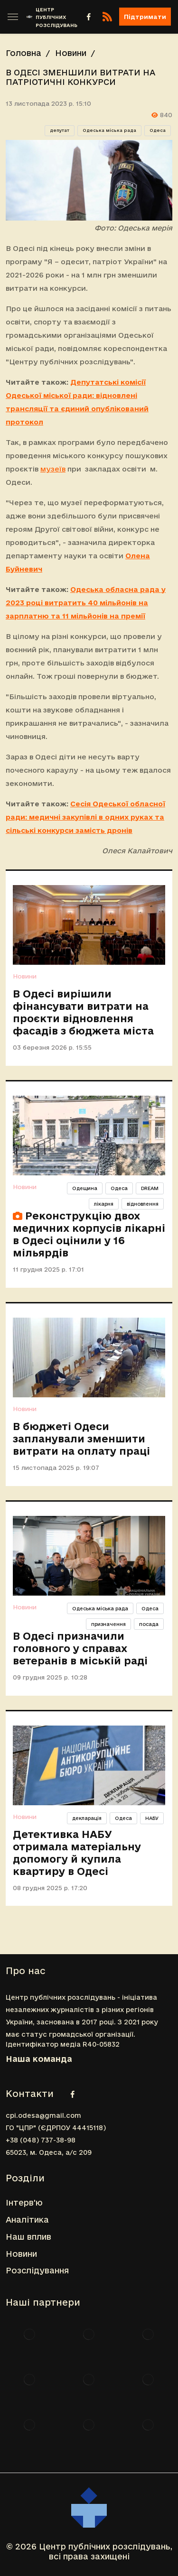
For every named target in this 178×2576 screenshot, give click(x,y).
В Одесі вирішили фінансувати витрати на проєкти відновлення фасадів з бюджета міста (83, 1012)
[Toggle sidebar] (13, 16)
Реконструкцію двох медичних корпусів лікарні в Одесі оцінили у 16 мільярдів (89, 1234)
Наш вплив (28, 2236)
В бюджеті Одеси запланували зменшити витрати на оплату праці (81, 1439)
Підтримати (145, 16)
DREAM (150, 1188)
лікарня (103, 1204)
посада (149, 1624)
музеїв (53, 469)
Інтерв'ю (24, 2202)
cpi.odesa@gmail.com (43, 2115)
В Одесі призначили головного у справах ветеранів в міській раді (80, 1648)
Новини (70, 52)
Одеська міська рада (109, 130)
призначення (108, 1624)
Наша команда (39, 2058)
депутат (59, 130)
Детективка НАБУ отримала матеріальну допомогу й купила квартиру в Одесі (77, 1852)
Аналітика (27, 2219)
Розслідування (37, 2270)
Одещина (84, 1188)
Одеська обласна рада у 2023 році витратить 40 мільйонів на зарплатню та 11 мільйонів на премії (86, 602)
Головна (23, 52)
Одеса (158, 130)
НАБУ (152, 1818)
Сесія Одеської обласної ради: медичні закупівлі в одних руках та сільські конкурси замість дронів (85, 817)
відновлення (143, 1204)
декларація (87, 1818)
